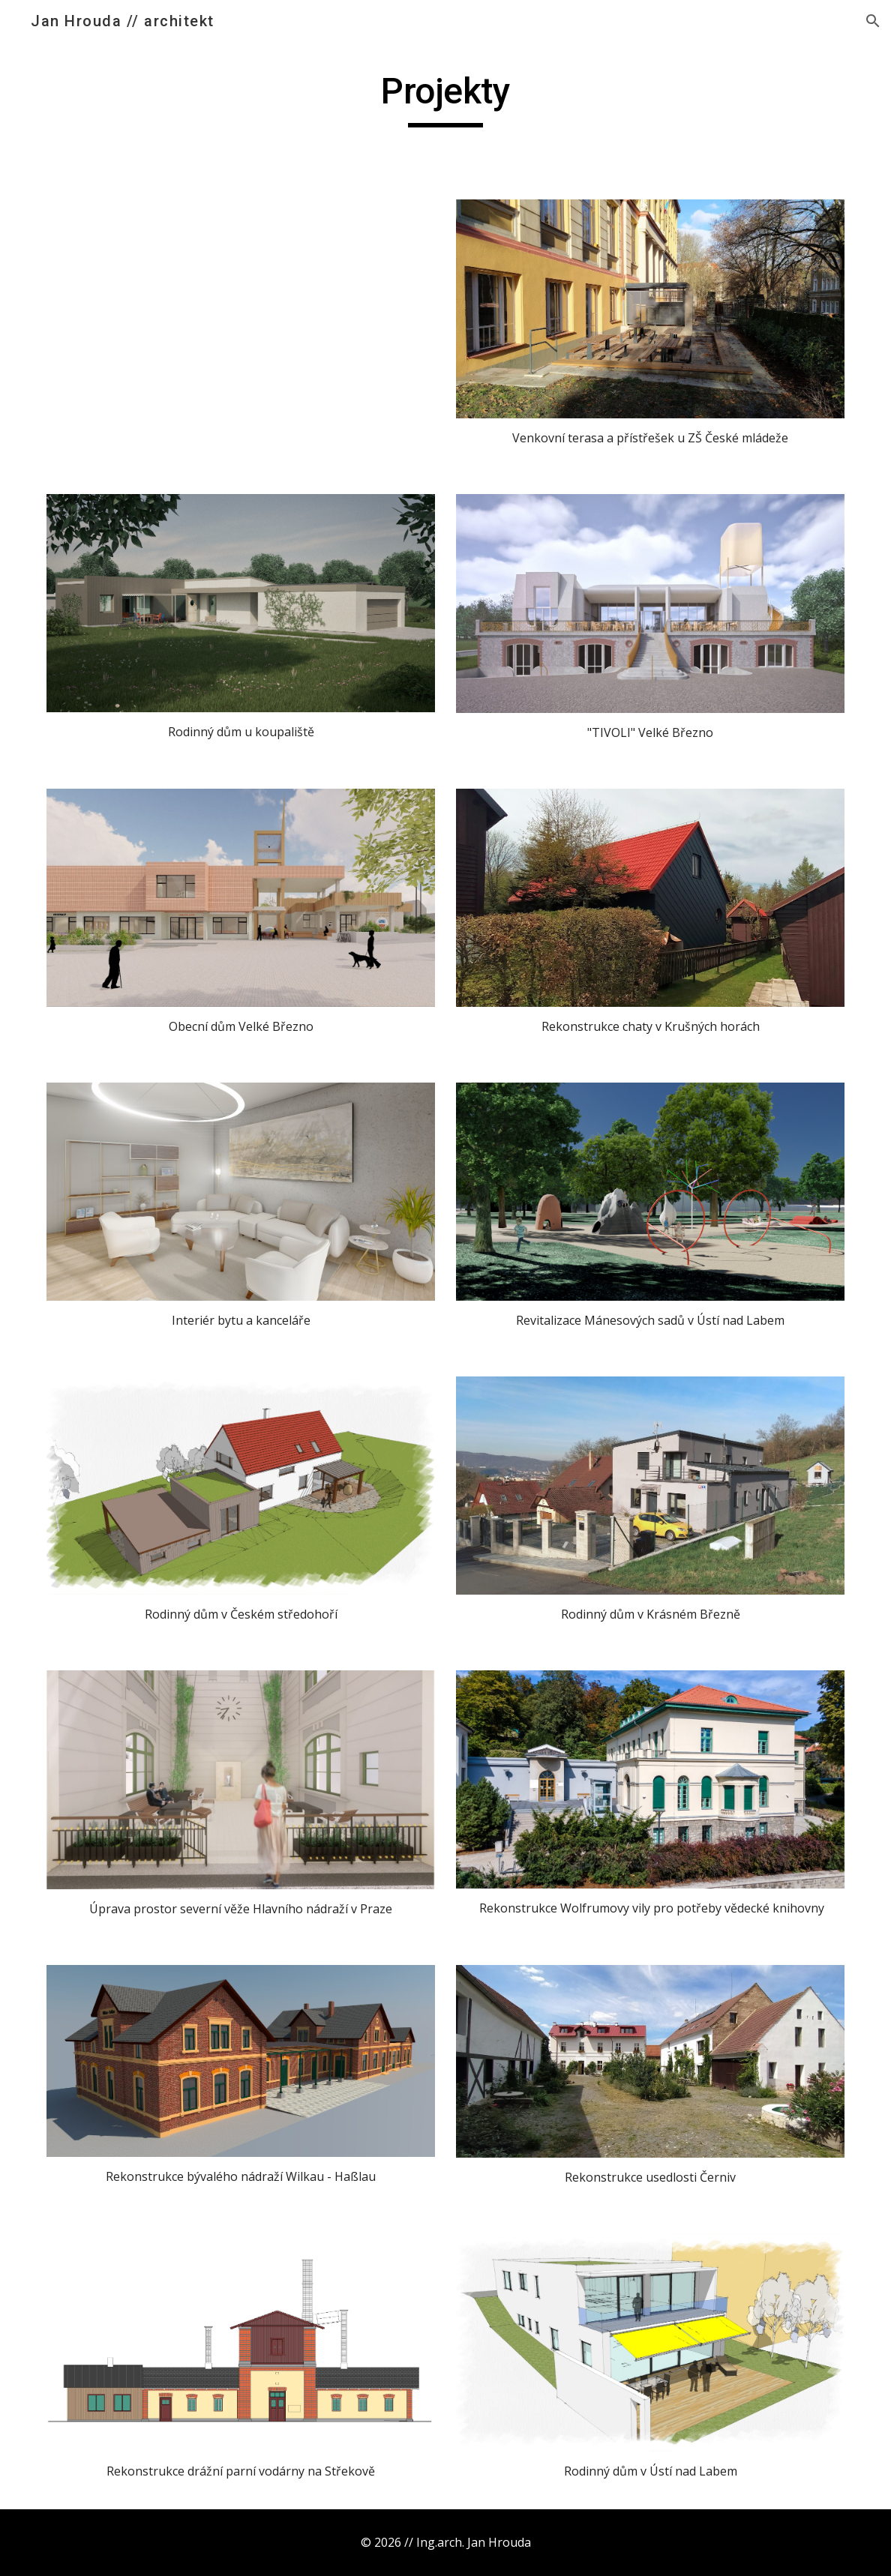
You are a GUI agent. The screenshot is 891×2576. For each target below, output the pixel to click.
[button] (873, 21)
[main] (446, 98)
